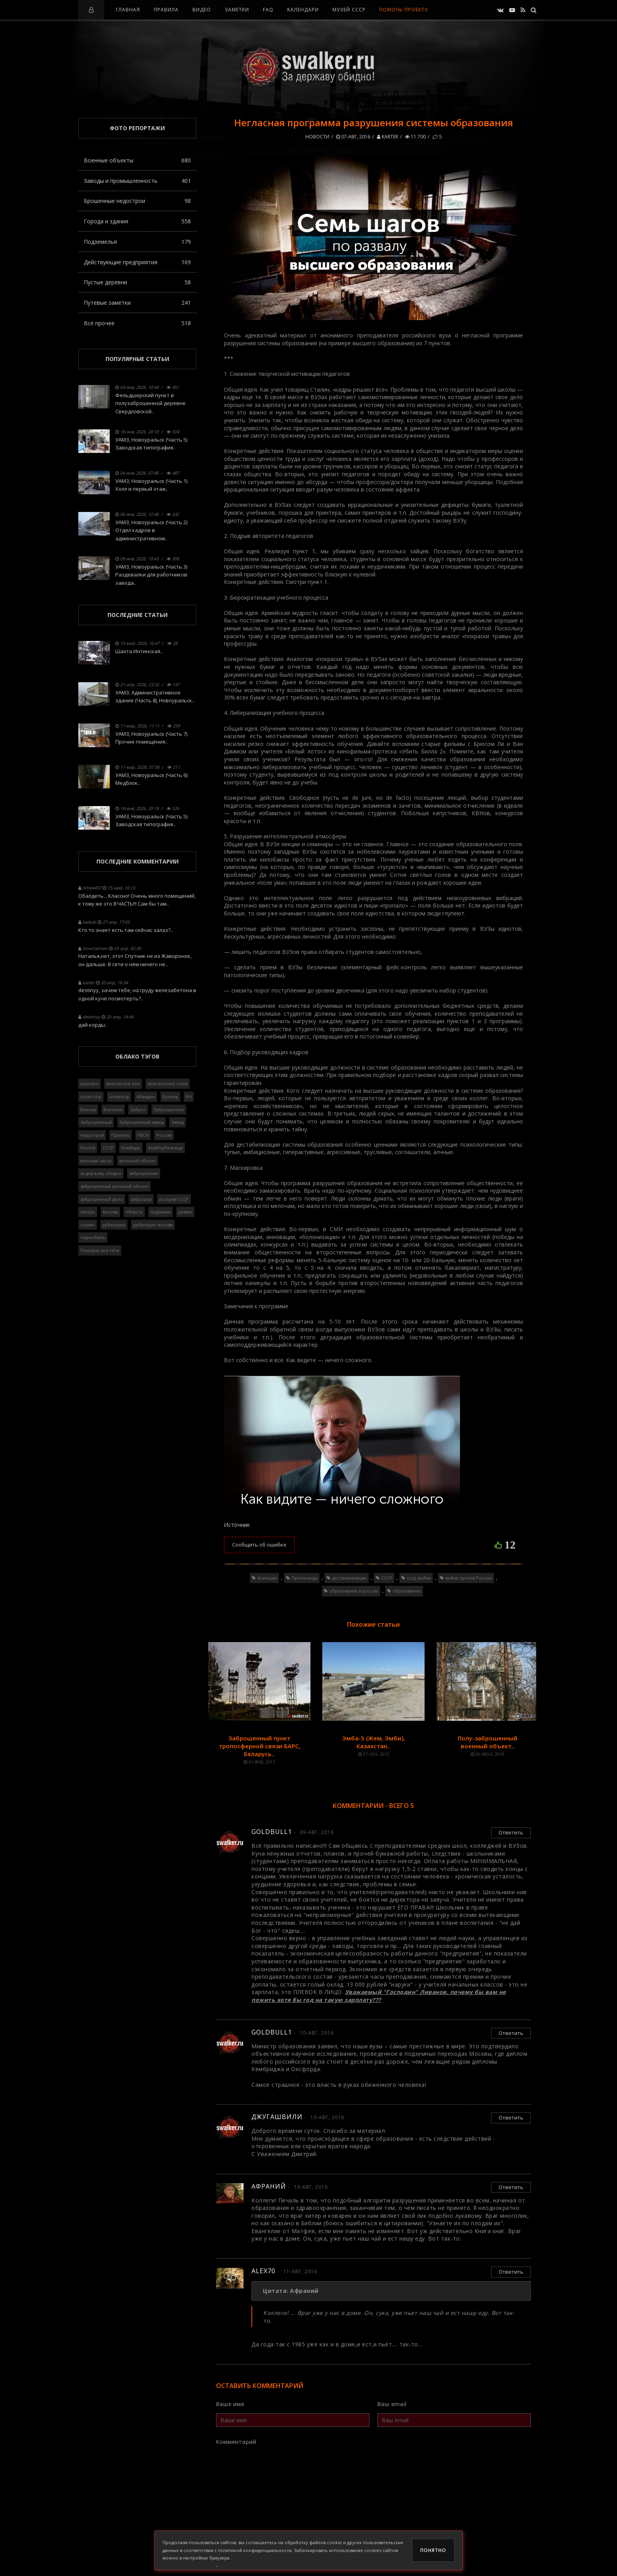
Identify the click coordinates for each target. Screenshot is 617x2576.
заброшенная (143, 1173)
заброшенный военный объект (114, 1186)
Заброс (138, 1109)
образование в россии (353, 1591)
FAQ (268, 9)
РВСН (143, 1135)
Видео (201, 9)
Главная (128, 9)
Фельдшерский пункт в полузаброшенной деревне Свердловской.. (150, 403)
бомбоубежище (165, 1148)
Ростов (87, 1148)
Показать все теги (99, 1250)
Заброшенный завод (141, 1122)
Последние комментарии (137, 861)
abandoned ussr (123, 1083)
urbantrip (119, 1096)
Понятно (433, 2550)
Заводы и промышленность (137, 181)
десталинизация (349, 1578)
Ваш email (391, 2404)
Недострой (92, 1135)
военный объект (137, 1161)
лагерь (87, 1212)
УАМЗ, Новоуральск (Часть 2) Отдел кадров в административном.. (151, 530)
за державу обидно (101, 1173)
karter (387, 136)
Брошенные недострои (137, 201)
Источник (237, 1524)
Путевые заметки (137, 302)
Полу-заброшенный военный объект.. (487, 1742)
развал (185, 1212)
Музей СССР (349, 9)
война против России (468, 1578)
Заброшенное (168, 1109)
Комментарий (236, 2441)
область (134, 1212)
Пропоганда (305, 1578)
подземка (160, 1212)
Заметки (237, 9)
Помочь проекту (403, 9)
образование (407, 1591)
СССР (386, 1578)
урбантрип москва (153, 1225)
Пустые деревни (137, 282)
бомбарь (130, 1148)
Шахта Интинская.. (139, 651)
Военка (88, 1109)
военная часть (96, 1161)
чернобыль (92, 1237)
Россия (164, 1135)
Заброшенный (96, 1122)
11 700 (415, 136)
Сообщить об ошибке (259, 1544)
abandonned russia (168, 1083)
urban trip (91, 1096)
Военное (113, 1109)
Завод (177, 1122)
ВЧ (189, 1096)
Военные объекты (137, 160)
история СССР (174, 1199)
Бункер (170, 1096)
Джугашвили (277, 2116)
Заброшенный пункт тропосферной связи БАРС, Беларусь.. (259, 1746)
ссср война (419, 1578)
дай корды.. (92, 1024)
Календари (303, 9)
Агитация (267, 1578)
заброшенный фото (101, 1199)
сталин (87, 1225)
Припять (120, 1135)
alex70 (263, 2271)
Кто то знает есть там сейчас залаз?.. (125, 930)
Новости (317, 136)
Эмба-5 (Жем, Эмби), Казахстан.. (373, 1742)
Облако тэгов (137, 1056)
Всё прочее (137, 323)
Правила (166, 9)
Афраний (268, 2186)
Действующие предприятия (137, 262)
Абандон (146, 1096)
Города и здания (137, 221)
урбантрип (114, 1225)
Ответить (511, 1832)
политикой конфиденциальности (255, 2550)
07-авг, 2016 (353, 136)
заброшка (141, 1199)
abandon (89, 1083)
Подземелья (137, 242)
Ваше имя (230, 2404)
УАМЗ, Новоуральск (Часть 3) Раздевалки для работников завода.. (151, 575)
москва (110, 1212)
